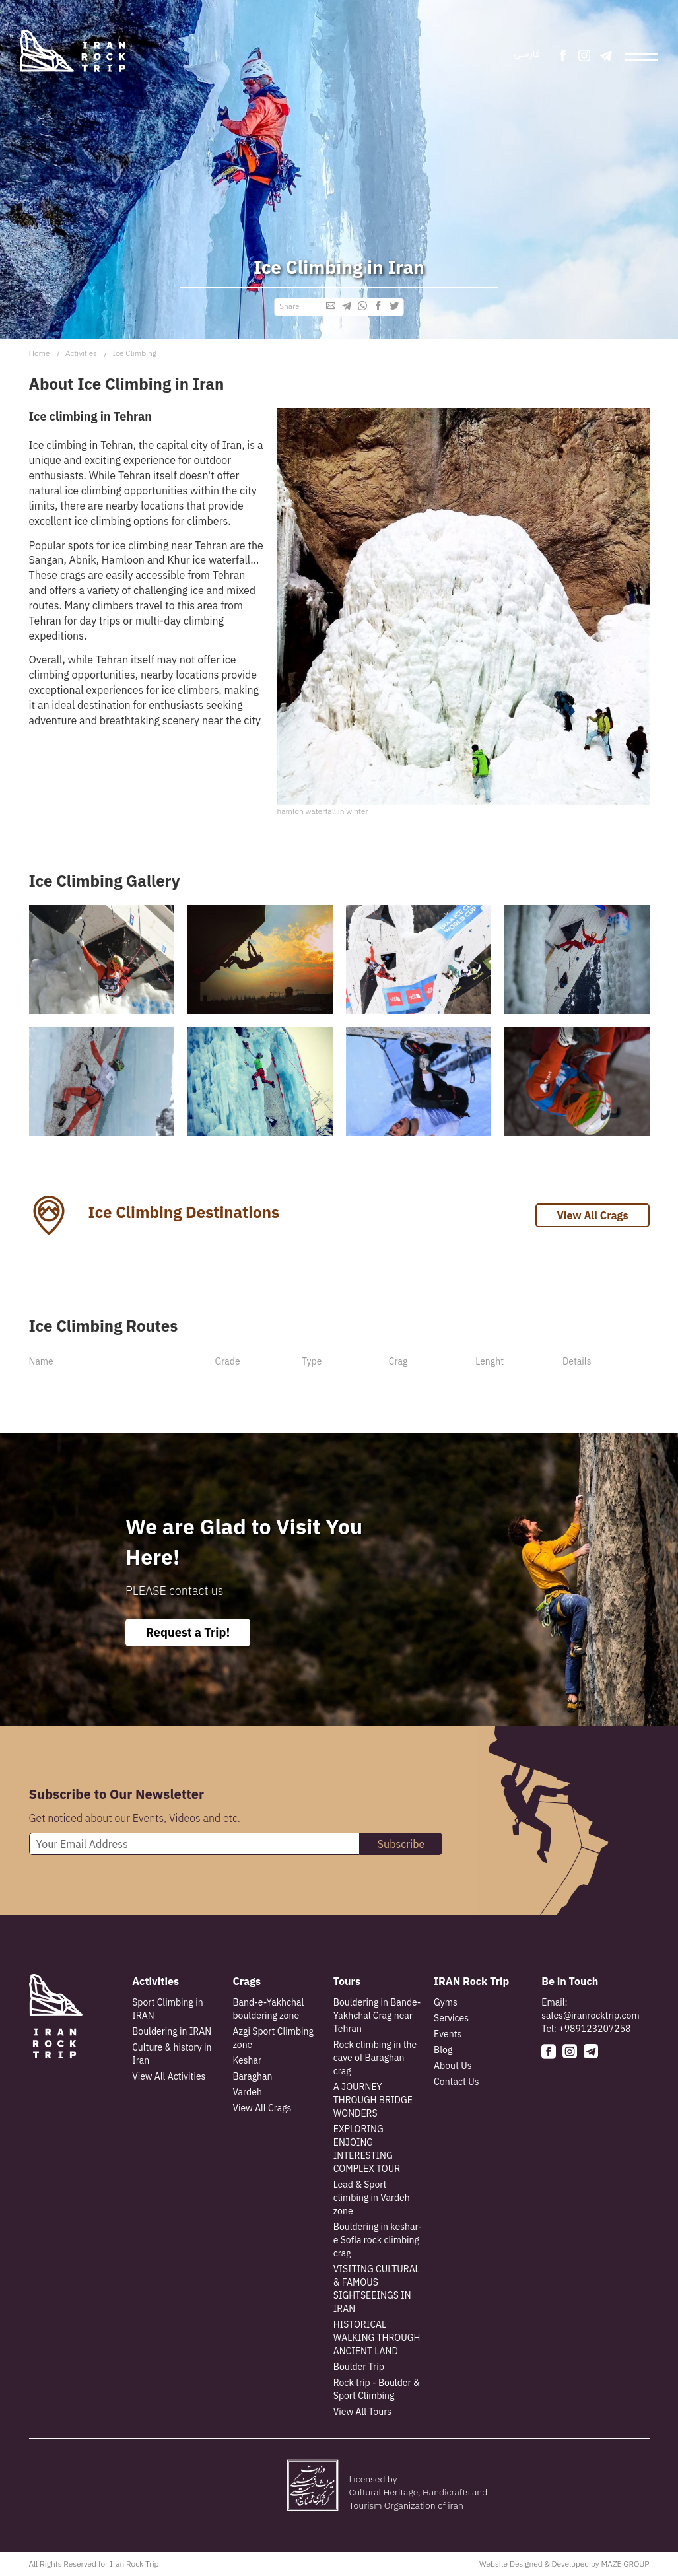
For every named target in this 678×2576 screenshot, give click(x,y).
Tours (346, 1981)
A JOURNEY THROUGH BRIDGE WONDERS (373, 2100)
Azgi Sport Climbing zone (273, 2038)
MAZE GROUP (625, 2564)
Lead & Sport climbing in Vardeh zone (371, 2198)
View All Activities (168, 2076)
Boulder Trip (358, 2367)
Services (451, 2018)
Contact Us (456, 2081)
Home (39, 353)
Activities (81, 353)
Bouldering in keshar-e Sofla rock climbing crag (377, 2240)
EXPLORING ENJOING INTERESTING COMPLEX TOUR (366, 2149)
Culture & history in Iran (171, 2053)
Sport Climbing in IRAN (167, 2008)
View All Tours (362, 2412)
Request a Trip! (188, 1632)
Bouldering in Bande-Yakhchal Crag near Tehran (377, 2015)
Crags (246, 1981)
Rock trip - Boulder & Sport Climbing (376, 2389)
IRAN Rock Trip (471, 1981)
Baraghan (252, 2076)
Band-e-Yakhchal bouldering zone (268, 2008)
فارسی (527, 54)
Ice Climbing (134, 353)
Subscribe (401, 1843)
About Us (452, 2066)
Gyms (446, 2002)
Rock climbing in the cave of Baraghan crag (375, 2058)
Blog (443, 2050)
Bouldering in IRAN (171, 2031)
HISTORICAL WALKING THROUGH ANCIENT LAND (377, 2338)
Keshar (246, 2060)
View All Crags (592, 1215)
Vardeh (246, 2092)
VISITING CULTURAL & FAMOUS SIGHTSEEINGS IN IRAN (376, 2289)
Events (447, 2034)
